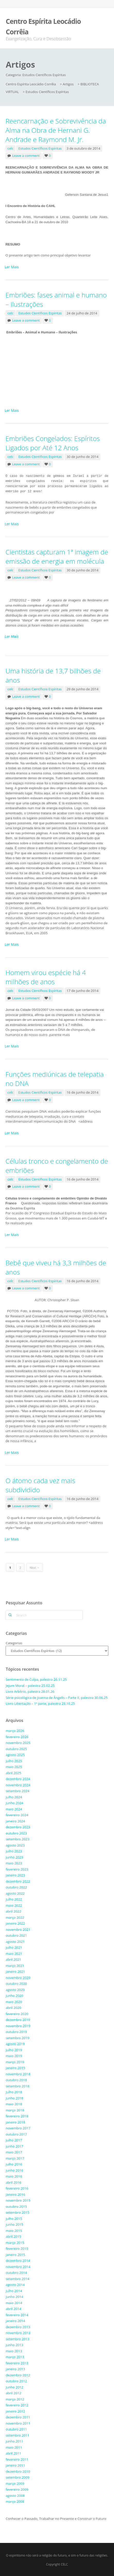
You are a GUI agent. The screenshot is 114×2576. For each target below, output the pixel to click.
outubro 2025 (16, 1748)
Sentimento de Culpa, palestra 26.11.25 (36, 1679)
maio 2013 (14, 2350)
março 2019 (15, 2061)
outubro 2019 (16, 2031)
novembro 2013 (18, 2332)
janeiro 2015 (15, 2254)
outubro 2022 (16, 1886)
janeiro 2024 (15, 1820)
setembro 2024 (17, 1790)
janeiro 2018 (15, 2121)
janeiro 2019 (15, 2067)
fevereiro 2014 (17, 2314)
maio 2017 (14, 2151)
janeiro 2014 (15, 2320)
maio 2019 (14, 2055)
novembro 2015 (18, 2200)
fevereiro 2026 (17, 1736)
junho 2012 (14, 2386)
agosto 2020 (15, 1989)
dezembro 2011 (18, 2416)
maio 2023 (14, 1862)
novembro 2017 (18, 2127)
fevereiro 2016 (17, 2187)
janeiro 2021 (15, 1971)
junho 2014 (14, 2296)
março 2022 (15, 1917)
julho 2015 (14, 2218)
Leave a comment (26, 155)
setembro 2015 (17, 2212)
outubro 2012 (16, 2380)
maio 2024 (14, 1808)
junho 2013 (14, 2344)
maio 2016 (14, 2175)
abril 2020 (13, 2007)
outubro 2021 (16, 1935)
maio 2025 (14, 1766)
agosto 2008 (15, 2495)
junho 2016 (14, 2170)
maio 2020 (14, 2001)
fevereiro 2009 (17, 2489)
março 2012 (15, 2398)
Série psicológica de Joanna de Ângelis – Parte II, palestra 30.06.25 (57, 1697)
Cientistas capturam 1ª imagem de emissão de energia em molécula (56, 556)
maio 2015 (14, 2230)
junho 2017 (14, 2145)
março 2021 (15, 1965)
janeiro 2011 (15, 2464)
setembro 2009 (17, 2477)
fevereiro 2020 (17, 2013)
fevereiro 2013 (17, 2362)
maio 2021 (14, 1953)
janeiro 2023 (15, 1874)
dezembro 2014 (18, 2260)
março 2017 (15, 2158)
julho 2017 (14, 2139)
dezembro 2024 (18, 1778)
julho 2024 (14, 1796)
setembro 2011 (17, 2435)
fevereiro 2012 (17, 2404)
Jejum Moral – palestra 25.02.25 (30, 1685)
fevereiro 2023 (17, 1868)
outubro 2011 (16, 2428)
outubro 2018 (16, 2079)
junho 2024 (14, 1802)
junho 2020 (14, 1995)
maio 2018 (14, 2103)
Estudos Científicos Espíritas (40, 148)
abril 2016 (13, 2182)
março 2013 (15, 2356)
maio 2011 (14, 2447)
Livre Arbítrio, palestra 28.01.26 (30, 1691)
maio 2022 (14, 1905)
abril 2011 (13, 2452)
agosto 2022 (15, 1893)
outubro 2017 (16, 2133)
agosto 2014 (15, 2284)
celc (10, 148)
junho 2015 (14, 2224)
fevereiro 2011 (17, 2459)
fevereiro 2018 (17, 2115)
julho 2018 (14, 2091)
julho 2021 (14, 1947)
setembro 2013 (17, 2338)
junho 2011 (14, 2440)
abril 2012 (13, 2392)
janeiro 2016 (15, 2194)
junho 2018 (14, 2097)
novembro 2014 (18, 2266)
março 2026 (15, 1730)
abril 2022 (13, 1910)
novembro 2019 (18, 2025)
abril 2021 (13, 1959)
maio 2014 (14, 2302)
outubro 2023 (16, 1832)
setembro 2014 (17, 2278)
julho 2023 (14, 1850)
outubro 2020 (16, 1983)
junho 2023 (14, 1856)
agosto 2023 (15, 1844)
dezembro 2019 (18, 2019)
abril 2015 (13, 2236)
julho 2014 (14, 2290)
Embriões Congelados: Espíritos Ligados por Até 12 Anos (52, 443)
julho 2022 (14, 1898)
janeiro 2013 (15, 2368)
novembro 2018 (18, 2073)
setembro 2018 (17, 2085)
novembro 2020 (18, 1977)
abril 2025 (13, 1772)
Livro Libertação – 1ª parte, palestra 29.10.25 (40, 1703)
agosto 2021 (15, 1941)
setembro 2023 (17, 1838)
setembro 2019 (17, 2037)
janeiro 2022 (15, 1923)
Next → (35, 1567)
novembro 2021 (18, 1929)
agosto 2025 (15, 1754)
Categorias (14, 1642)
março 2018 (15, 2109)
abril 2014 (13, 2308)
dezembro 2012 (18, 2374)
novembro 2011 (18, 2422)
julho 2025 (14, 1760)
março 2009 (15, 2483)
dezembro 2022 (18, 1881)
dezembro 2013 (18, 2326)
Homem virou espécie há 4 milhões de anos (45, 976)
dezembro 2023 (18, 1826)
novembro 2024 (18, 1784)
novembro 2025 (18, 1742)
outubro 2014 (16, 2272)
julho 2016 (14, 2163)
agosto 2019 (15, 2043)
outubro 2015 (16, 2206)
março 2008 (15, 2501)
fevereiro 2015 (17, 2248)
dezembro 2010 (18, 2471)
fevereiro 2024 (17, 1814)
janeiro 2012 (15, 2410)
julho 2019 (14, 2049)
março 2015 (15, 2242)
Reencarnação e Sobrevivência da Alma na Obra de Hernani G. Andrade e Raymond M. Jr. (55, 130)
